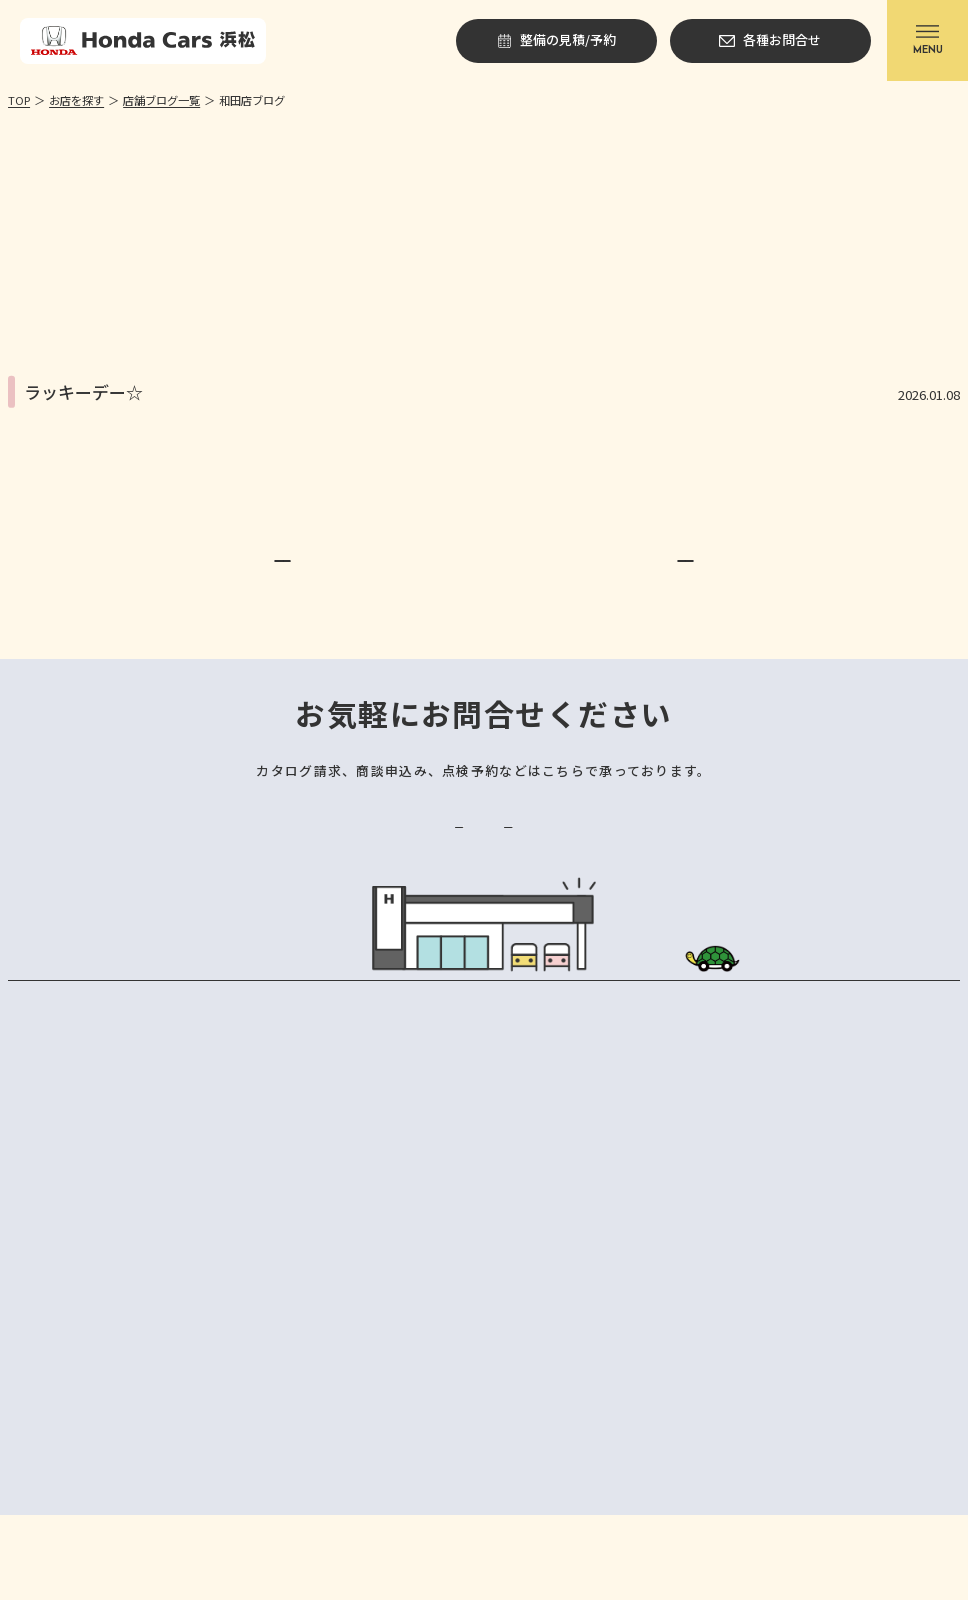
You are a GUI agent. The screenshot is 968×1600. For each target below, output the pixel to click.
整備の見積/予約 (363, 890)
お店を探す (76, 100)
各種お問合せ (605, 890)
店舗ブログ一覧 (161, 100)
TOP (19, 100)
